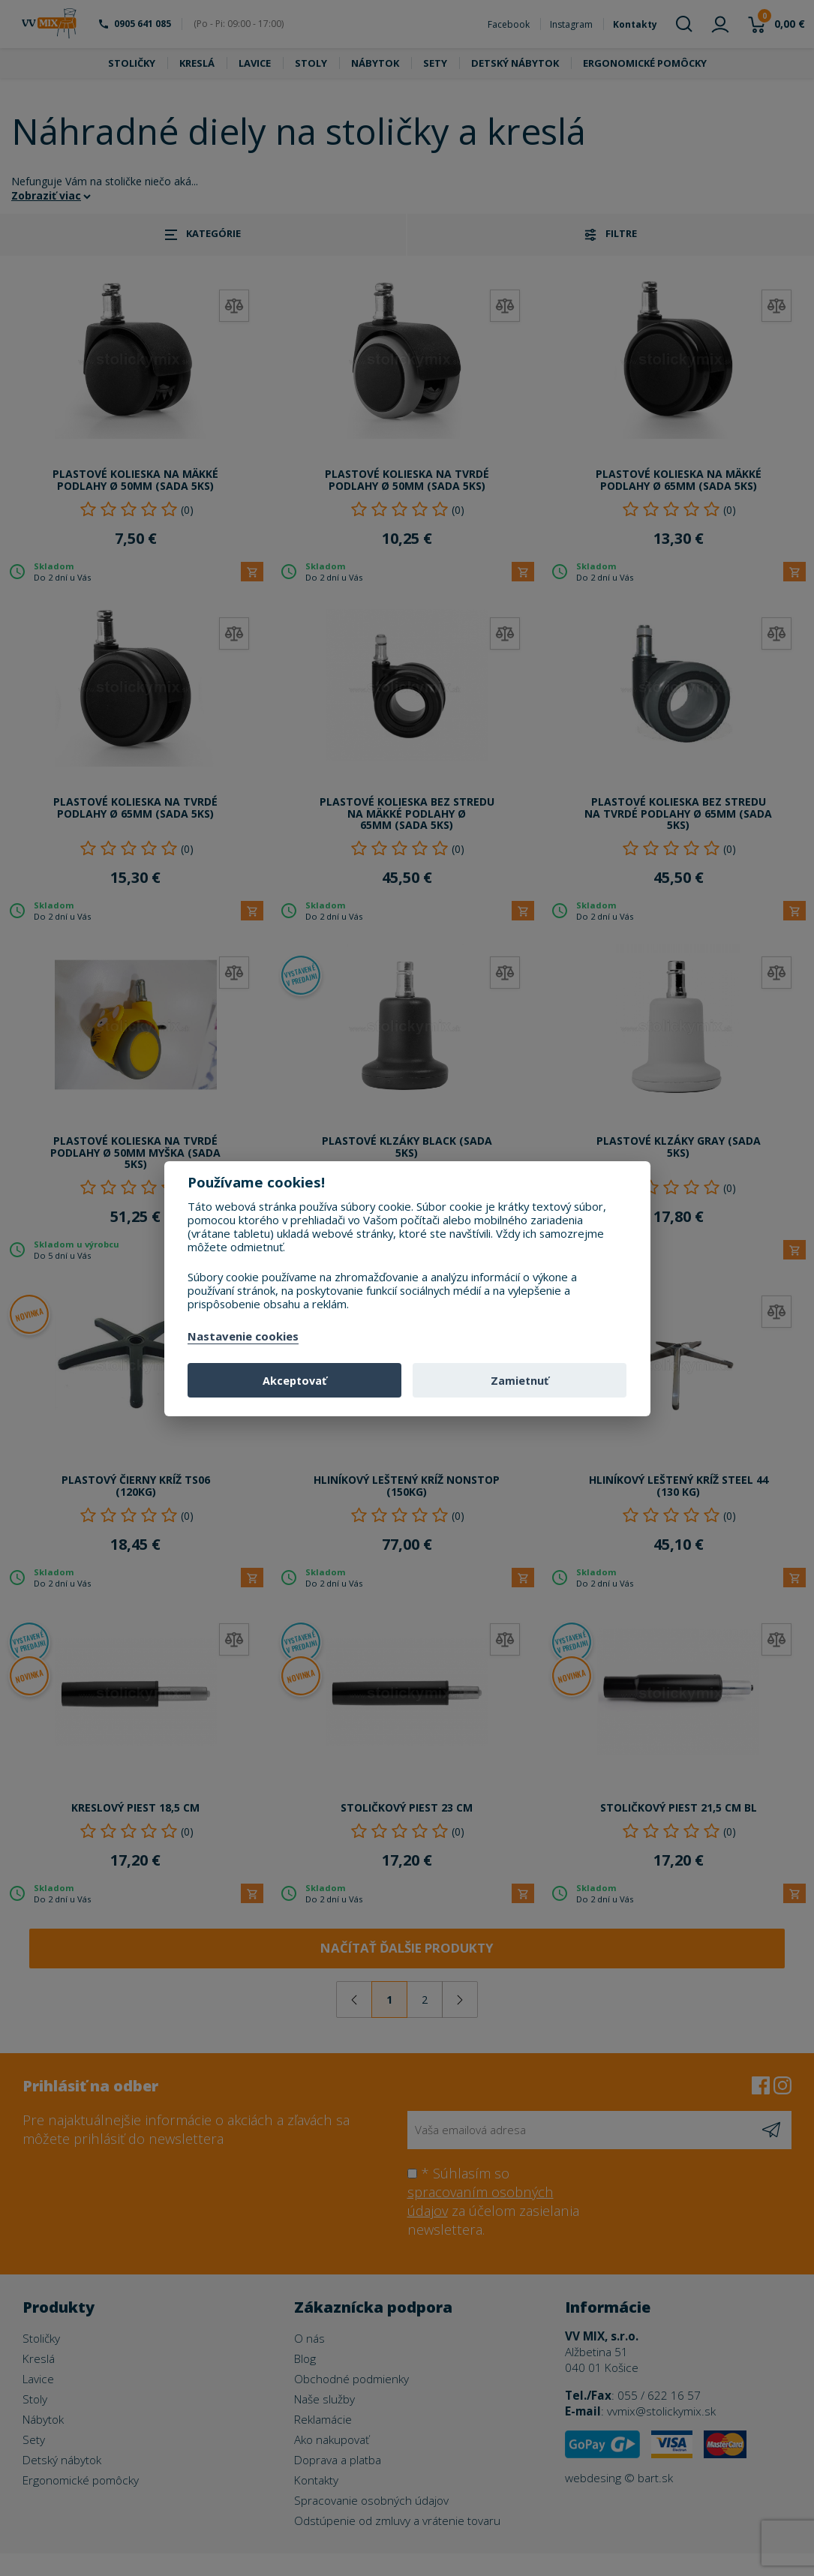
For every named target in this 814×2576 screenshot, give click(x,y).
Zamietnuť (519, 1381)
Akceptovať (294, 1381)
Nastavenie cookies (243, 1337)
